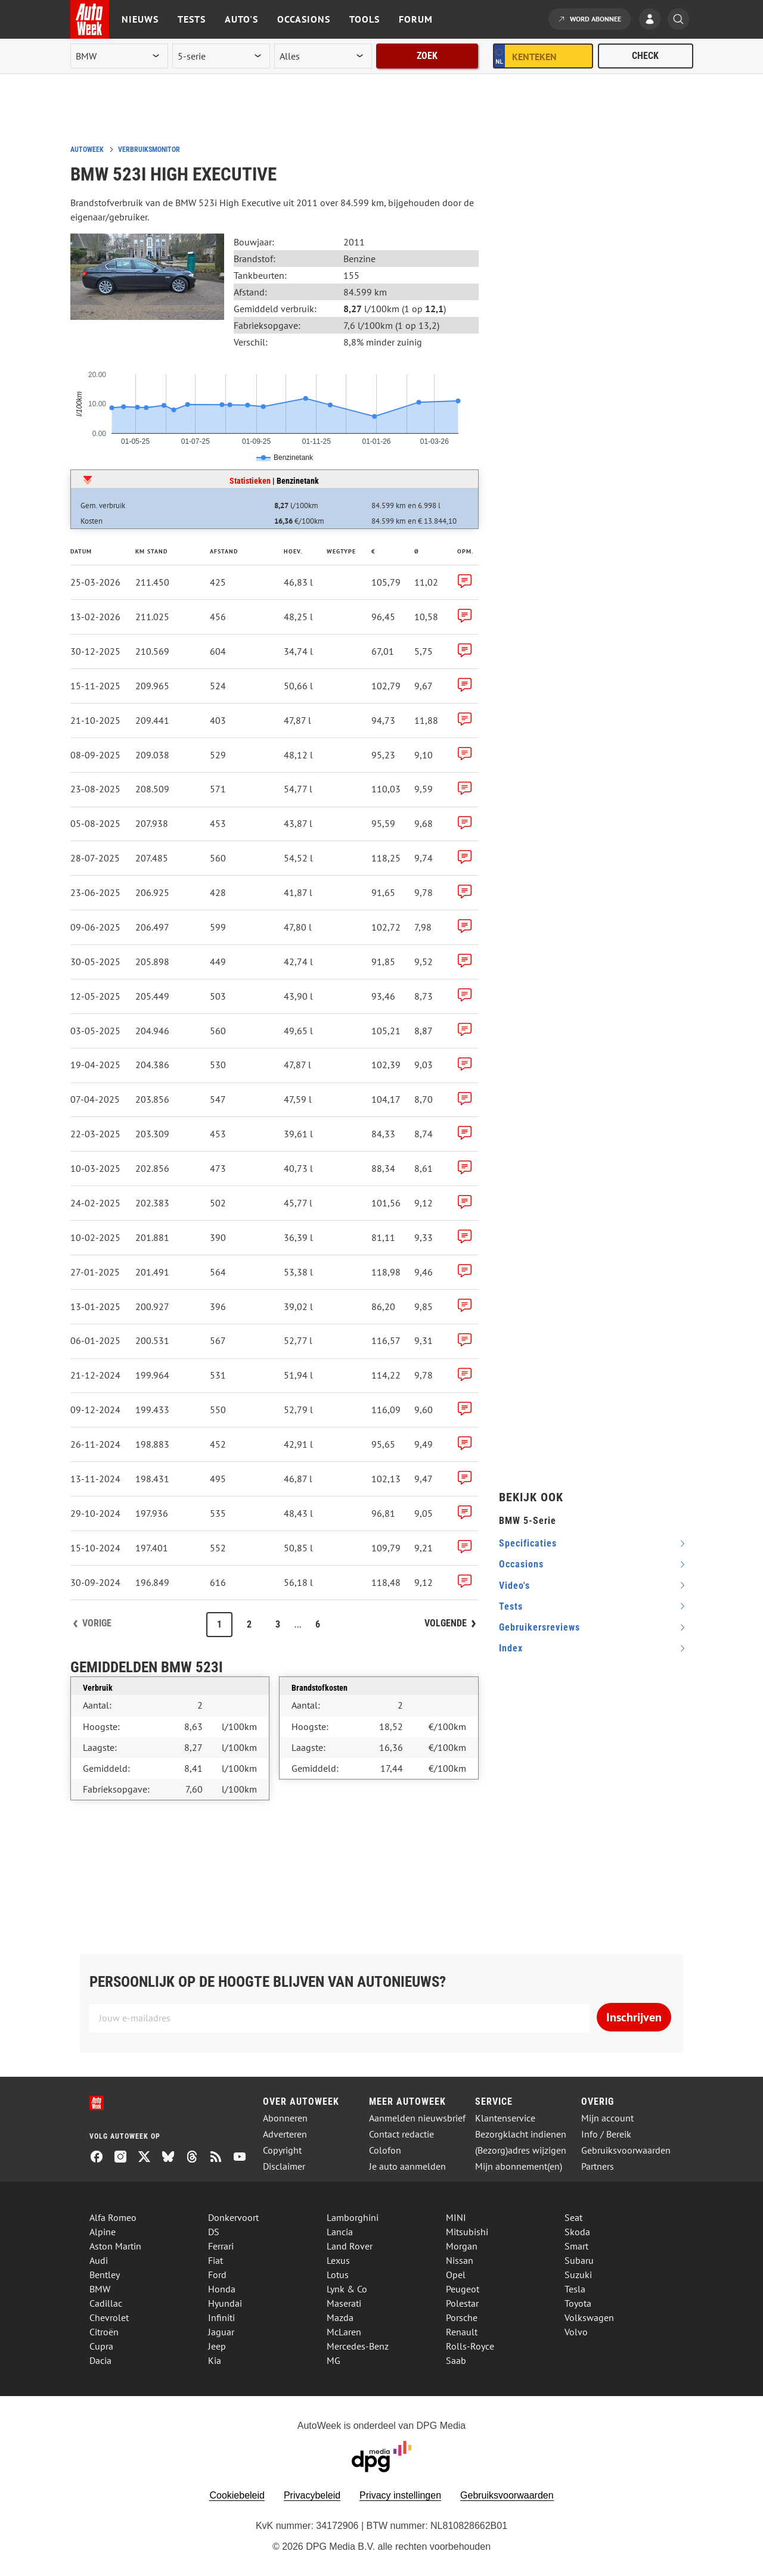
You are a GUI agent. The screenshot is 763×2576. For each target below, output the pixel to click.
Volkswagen (589, 2317)
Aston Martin (115, 2246)
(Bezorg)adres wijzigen (520, 2150)
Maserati (344, 2303)
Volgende (445, 1623)
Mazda (340, 2317)
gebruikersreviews (539, 1627)
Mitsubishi (467, 2232)
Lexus (338, 2260)
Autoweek (87, 149)
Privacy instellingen (400, 2495)
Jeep (217, 2346)
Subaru (579, 2260)
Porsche (461, 2317)
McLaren (344, 2332)
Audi (98, 2260)
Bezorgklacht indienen (520, 2134)
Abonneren (285, 2118)
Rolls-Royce (470, 2346)
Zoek (427, 55)
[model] (221, 56)
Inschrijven (634, 2017)
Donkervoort (233, 2217)
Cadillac (105, 2303)
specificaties (528, 1543)
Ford (217, 2275)
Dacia (100, 2360)
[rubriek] (323, 56)
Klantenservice (505, 2118)
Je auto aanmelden (407, 2166)
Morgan (461, 2246)
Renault (461, 2332)
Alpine (102, 2232)
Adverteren (285, 2134)
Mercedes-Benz (358, 2346)
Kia (214, 2360)
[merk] (119, 56)
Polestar (462, 2303)
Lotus (338, 2275)
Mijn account (607, 2118)
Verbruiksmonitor (149, 149)
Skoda (577, 2232)
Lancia (340, 2232)
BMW (99, 2289)
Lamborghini (353, 2217)
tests (511, 1606)
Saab (456, 2360)
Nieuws (140, 19)
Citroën (104, 2332)
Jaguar (221, 2332)
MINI (456, 2217)
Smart (576, 2246)
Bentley (104, 2275)
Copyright (282, 2150)
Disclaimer (284, 2166)
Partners (597, 2166)
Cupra (101, 2346)
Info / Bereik (606, 2134)
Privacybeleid (312, 2495)
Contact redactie (401, 2134)
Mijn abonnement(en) (518, 2166)
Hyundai (225, 2303)
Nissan (459, 2260)
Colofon (385, 2150)
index (511, 1648)
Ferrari (221, 2246)
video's (514, 1585)
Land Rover (350, 2246)
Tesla (575, 2289)
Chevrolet (109, 2317)
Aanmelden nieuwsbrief (417, 2118)
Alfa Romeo (113, 2217)
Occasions (303, 19)
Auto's (241, 19)
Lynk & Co (347, 2289)
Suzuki (578, 2275)
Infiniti (221, 2317)
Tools (364, 19)
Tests (192, 19)
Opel (456, 2275)
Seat (573, 2217)
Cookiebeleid (237, 2495)
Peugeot (462, 2289)
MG (333, 2360)
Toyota (578, 2303)
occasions (521, 1564)
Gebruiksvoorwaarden (626, 2150)
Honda (221, 2289)
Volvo (576, 2332)
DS (213, 2232)
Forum (416, 19)
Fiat (215, 2260)
